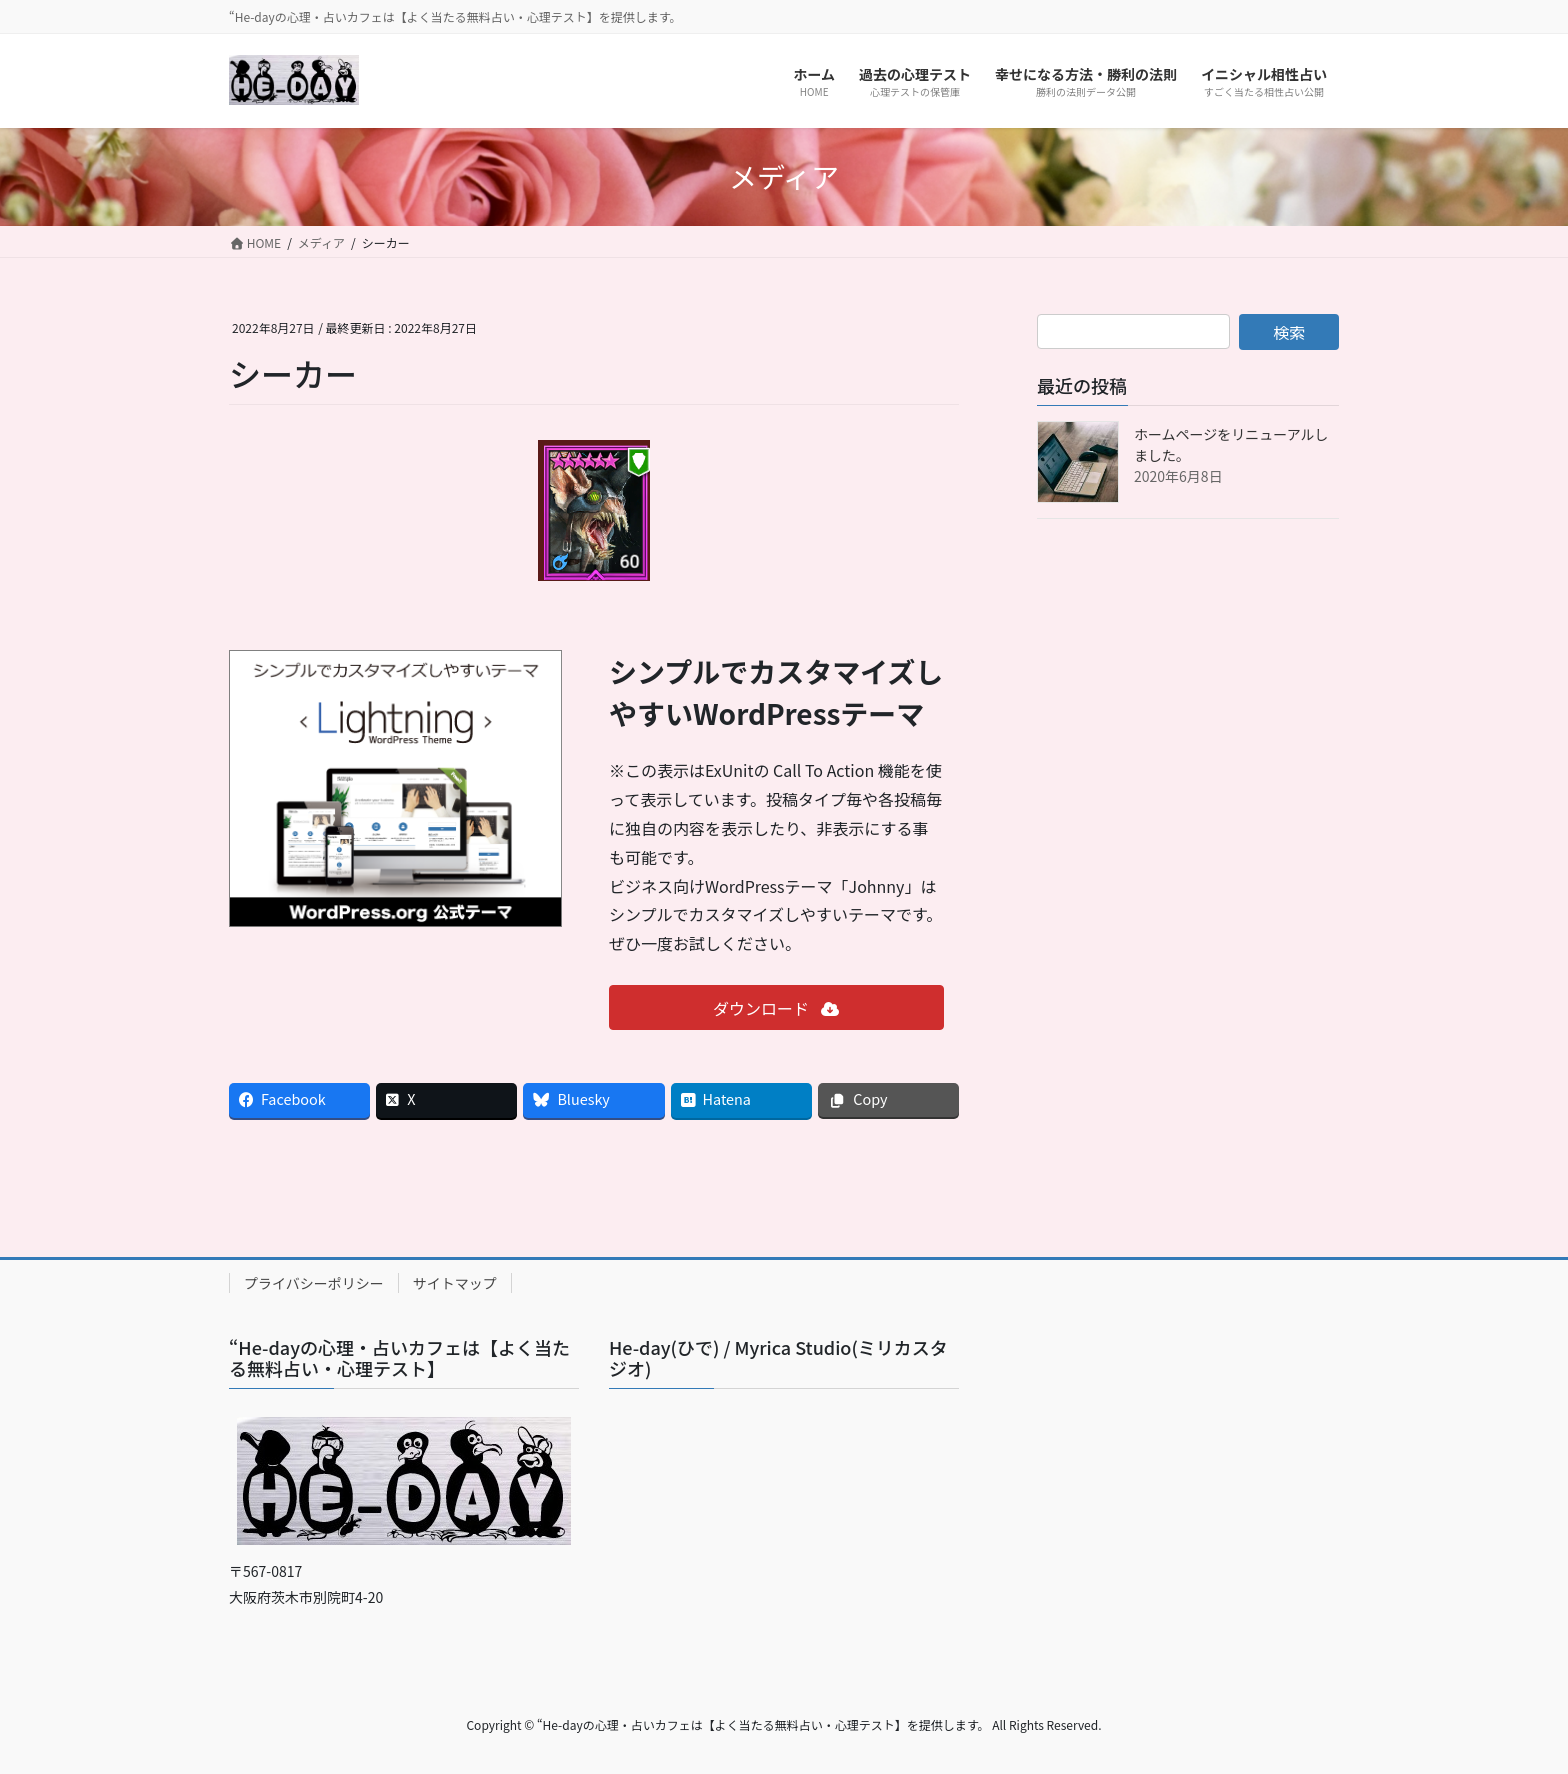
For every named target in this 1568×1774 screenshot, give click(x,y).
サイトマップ (455, 1283)
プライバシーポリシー (314, 1283)
